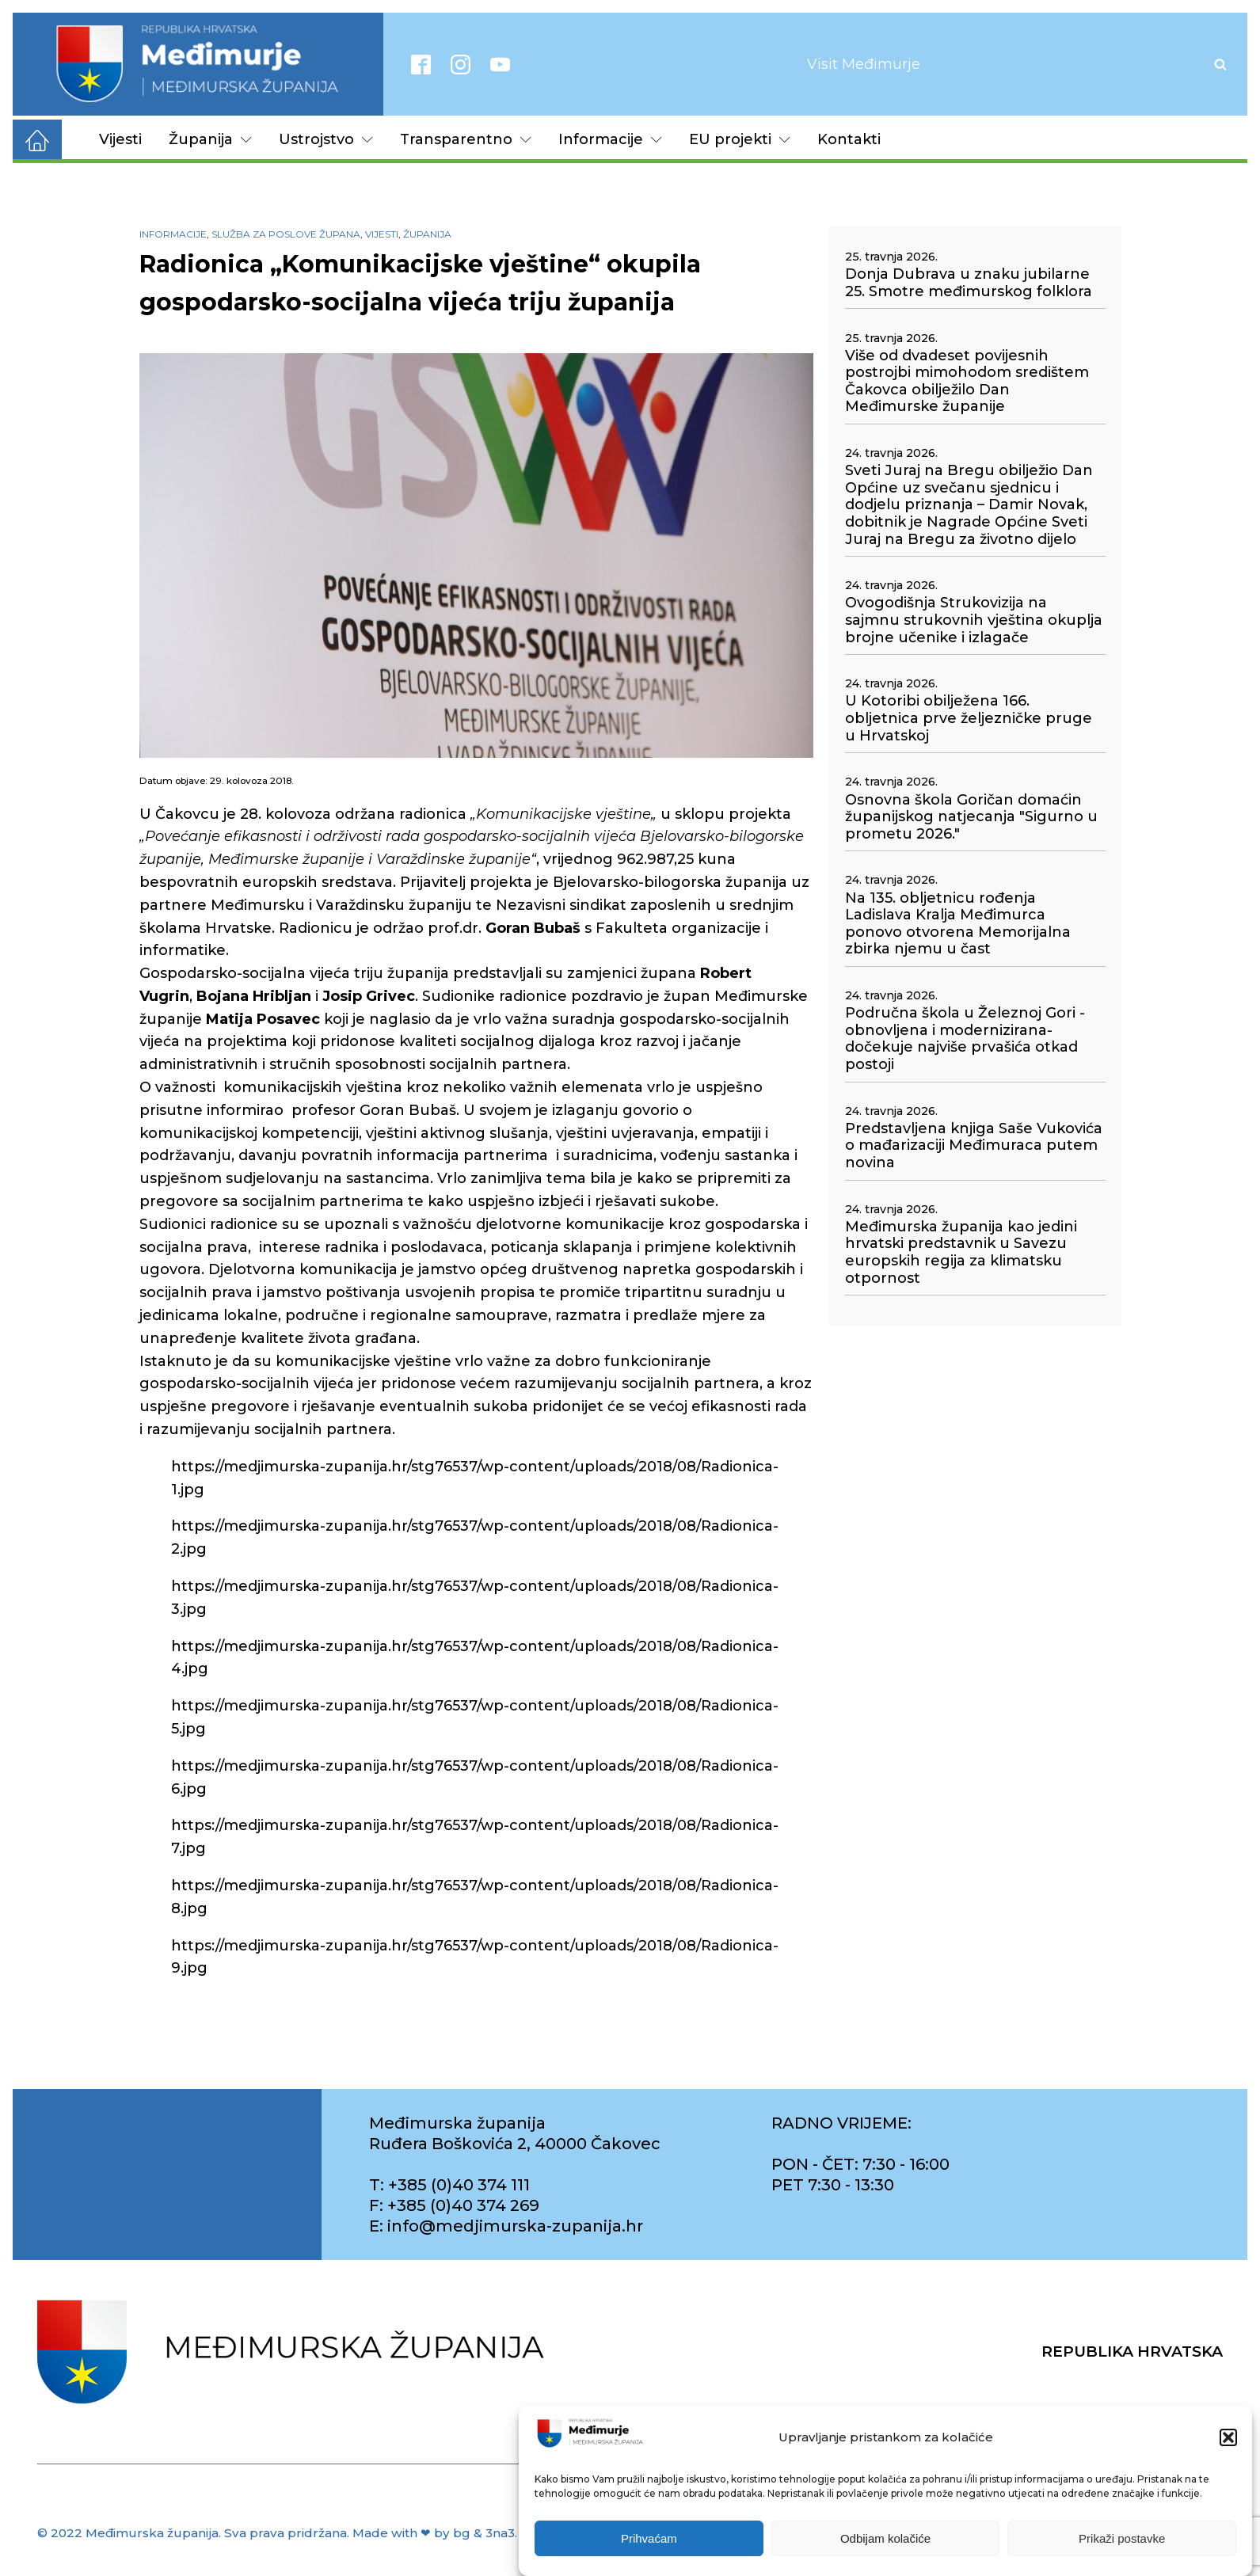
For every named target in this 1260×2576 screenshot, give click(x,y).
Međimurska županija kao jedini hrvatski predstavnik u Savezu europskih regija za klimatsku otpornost (961, 1253)
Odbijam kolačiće (885, 2555)
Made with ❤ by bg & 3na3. (434, 2532)
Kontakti (849, 139)
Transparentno (465, 139)
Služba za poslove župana (285, 234)
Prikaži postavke (1122, 2555)
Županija (210, 139)
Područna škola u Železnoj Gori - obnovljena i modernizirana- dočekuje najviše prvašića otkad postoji (965, 1039)
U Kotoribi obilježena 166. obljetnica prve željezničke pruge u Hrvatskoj (968, 718)
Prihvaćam (649, 2555)
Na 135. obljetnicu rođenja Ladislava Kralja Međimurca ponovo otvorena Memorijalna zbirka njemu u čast (958, 924)
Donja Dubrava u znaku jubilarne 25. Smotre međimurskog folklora (968, 283)
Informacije (610, 139)
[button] (1228, 2454)
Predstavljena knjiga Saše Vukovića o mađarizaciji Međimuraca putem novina (973, 1146)
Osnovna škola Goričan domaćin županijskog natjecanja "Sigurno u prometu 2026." (971, 817)
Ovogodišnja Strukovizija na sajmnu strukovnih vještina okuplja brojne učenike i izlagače (973, 620)
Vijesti (120, 139)
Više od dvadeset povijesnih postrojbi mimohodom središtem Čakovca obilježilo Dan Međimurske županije (967, 382)
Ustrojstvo (326, 139)
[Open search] (1220, 64)
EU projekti (739, 139)
